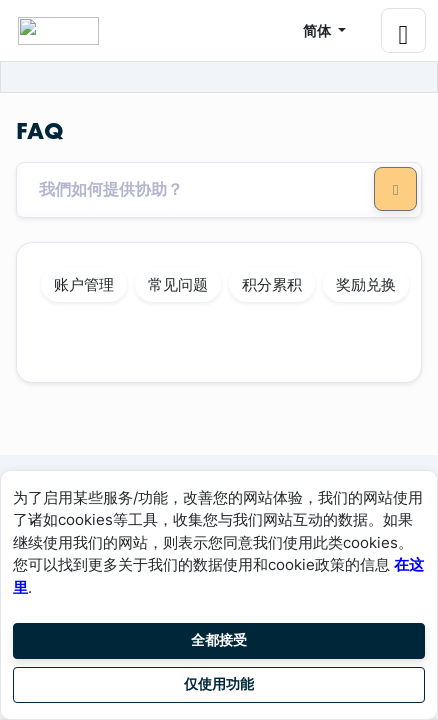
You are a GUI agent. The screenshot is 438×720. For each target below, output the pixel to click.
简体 (318, 30)
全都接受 (219, 640)
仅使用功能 (219, 684)
